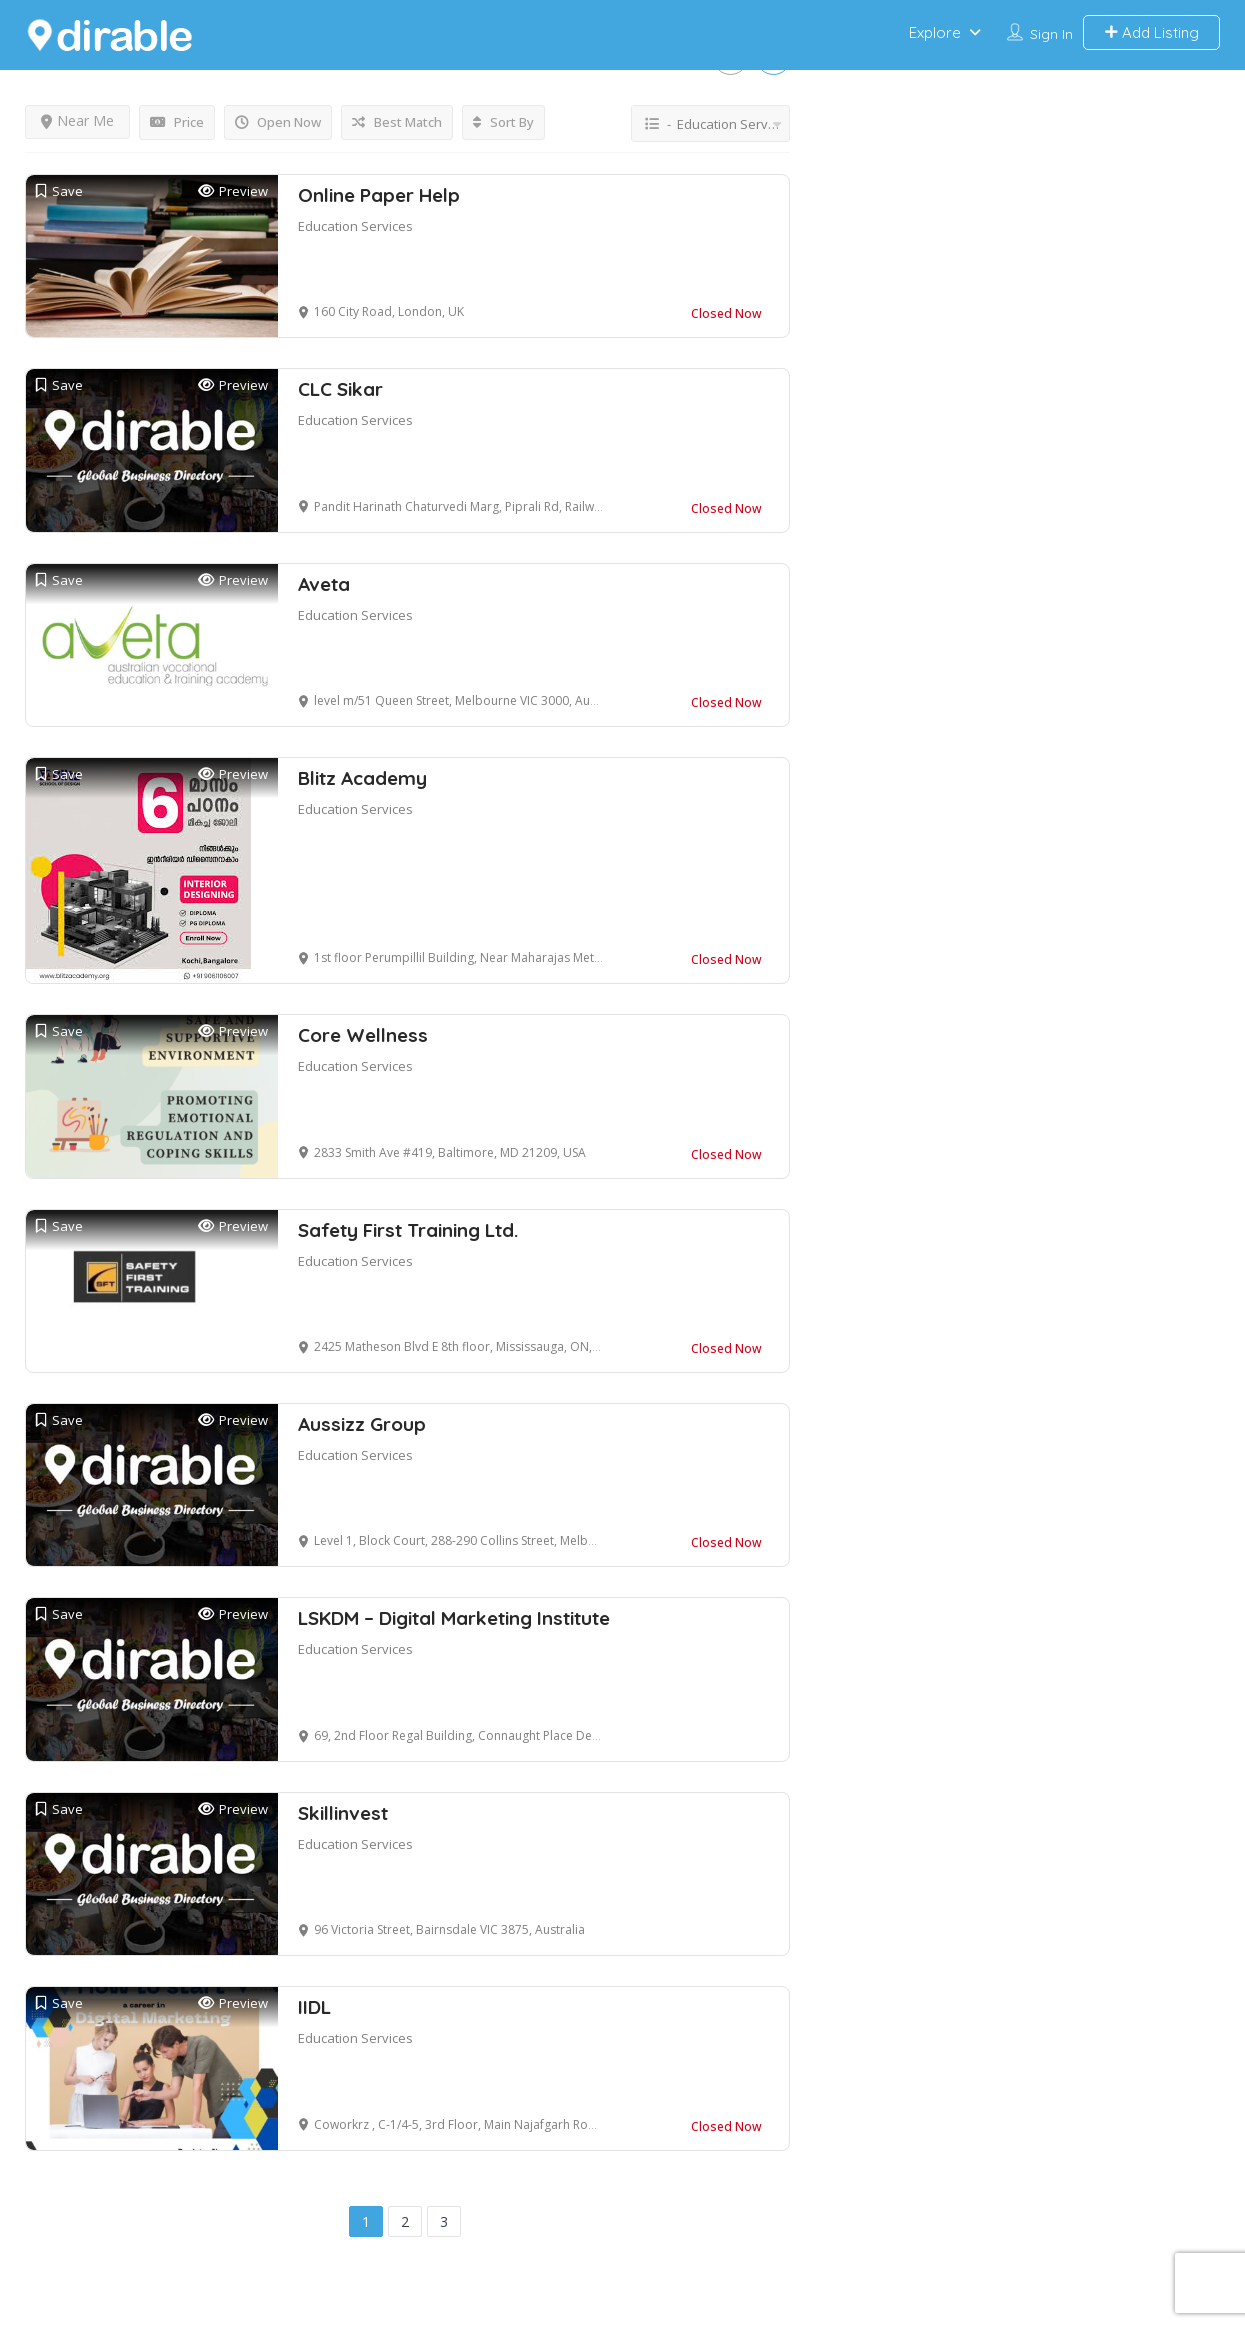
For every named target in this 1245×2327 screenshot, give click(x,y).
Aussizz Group (362, 1424)
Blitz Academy (362, 778)
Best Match (397, 122)
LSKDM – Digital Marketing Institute (454, 1618)
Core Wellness (363, 1035)
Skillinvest (343, 1813)
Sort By (503, 122)
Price (177, 122)
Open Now (278, 122)
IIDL (314, 2007)
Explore (935, 32)
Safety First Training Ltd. (408, 1230)
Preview (233, 191)
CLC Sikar (340, 389)
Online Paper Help (379, 195)
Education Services (355, 226)
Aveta (324, 584)
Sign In (1051, 34)
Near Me (77, 120)
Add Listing (1151, 32)
